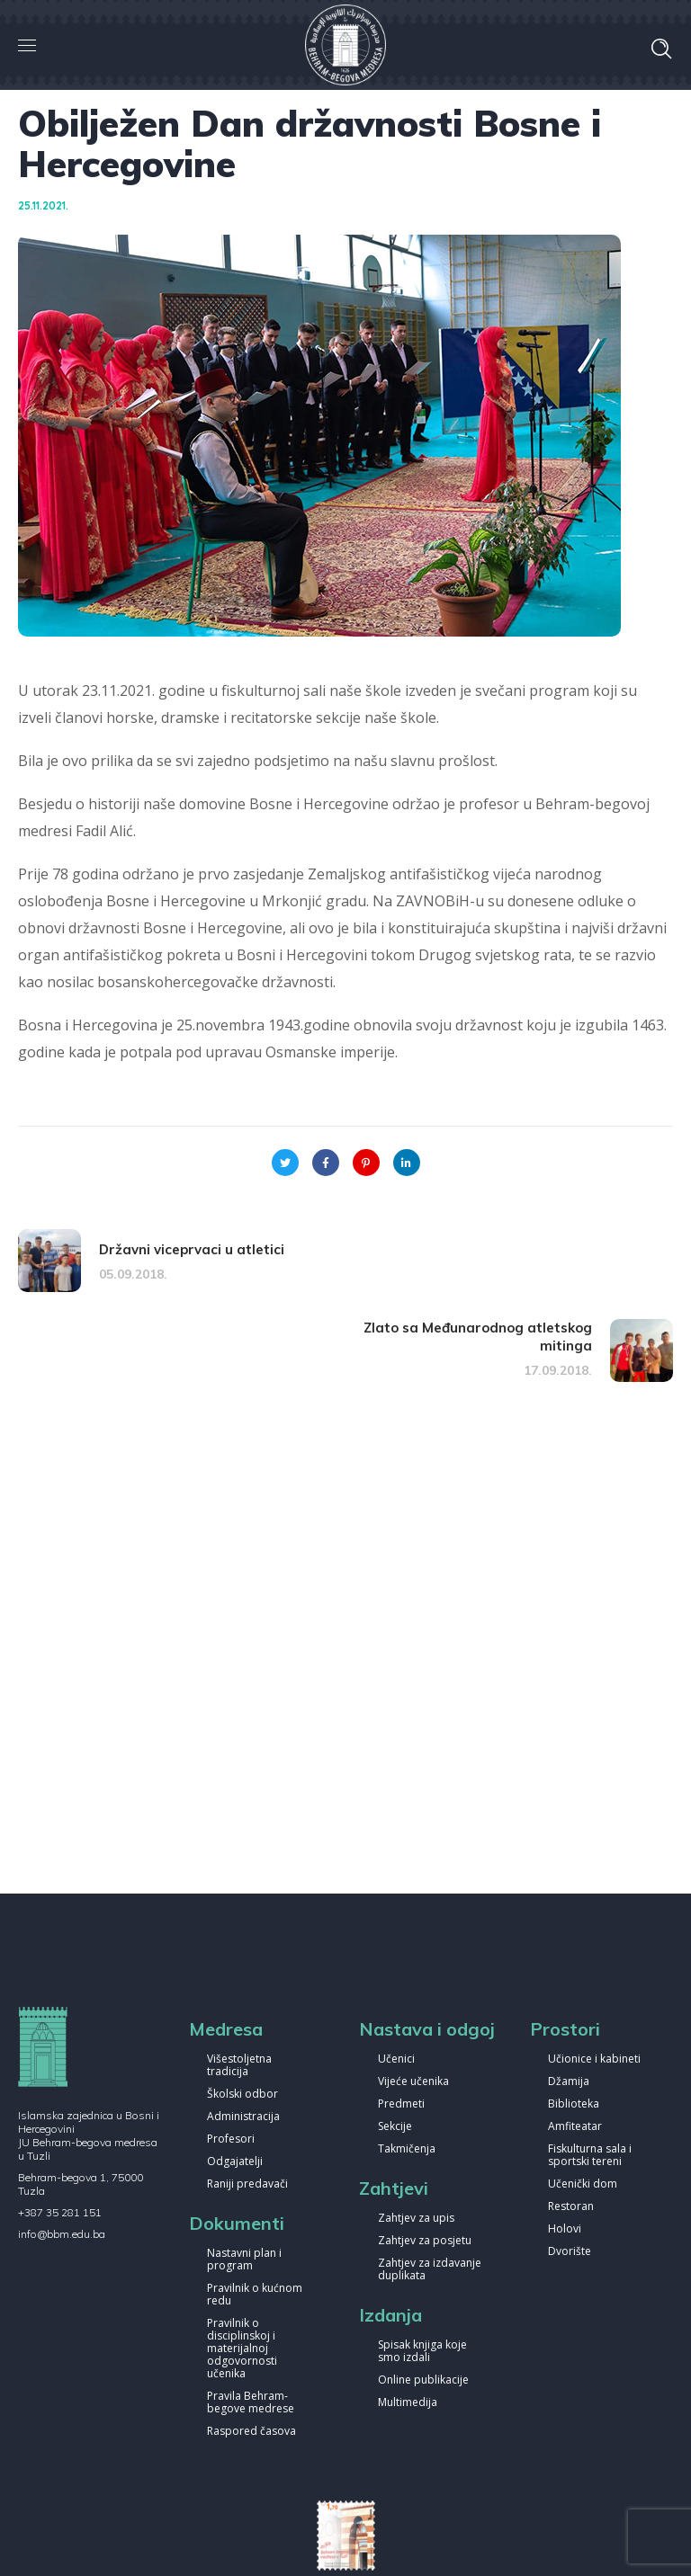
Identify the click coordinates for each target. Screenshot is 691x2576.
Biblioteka (573, 2104)
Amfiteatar (575, 2127)
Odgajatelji (235, 2162)
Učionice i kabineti (594, 2059)
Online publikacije (423, 2380)
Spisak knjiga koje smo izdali (422, 2352)
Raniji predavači (247, 2184)
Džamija (568, 2082)
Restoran (571, 2207)
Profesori (231, 2139)
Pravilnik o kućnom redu (254, 2295)
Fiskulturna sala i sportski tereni (590, 2156)
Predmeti (401, 2104)
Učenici (396, 2059)
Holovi (564, 2229)
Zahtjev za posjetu (424, 2241)
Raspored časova (251, 2431)
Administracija (243, 2117)
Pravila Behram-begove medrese (250, 2403)
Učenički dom (582, 2184)
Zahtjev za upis (416, 2218)
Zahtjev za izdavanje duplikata (429, 2270)
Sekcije (395, 2127)
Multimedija (407, 2403)
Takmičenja (406, 2149)
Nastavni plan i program (244, 2260)
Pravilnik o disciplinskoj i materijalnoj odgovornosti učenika (242, 2349)
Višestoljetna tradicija (239, 2066)
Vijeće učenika (413, 2082)
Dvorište (569, 2252)
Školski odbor (242, 2094)
